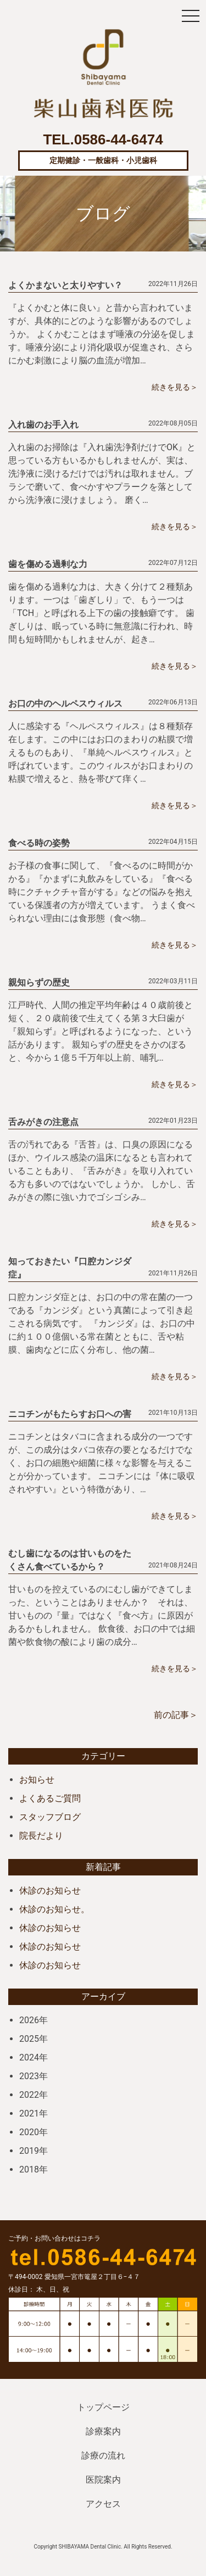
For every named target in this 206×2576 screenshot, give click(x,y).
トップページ (103, 2407)
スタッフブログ (50, 1817)
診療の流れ (103, 2455)
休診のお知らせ (50, 1890)
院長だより (41, 1835)
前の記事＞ (176, 1715)
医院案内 (103, 2479)
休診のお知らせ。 (54, 1909)
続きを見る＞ (175, 387)
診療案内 (103, 2431)
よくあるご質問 (50, 1798)
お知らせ (36, 1779)
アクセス (103, 2504)
